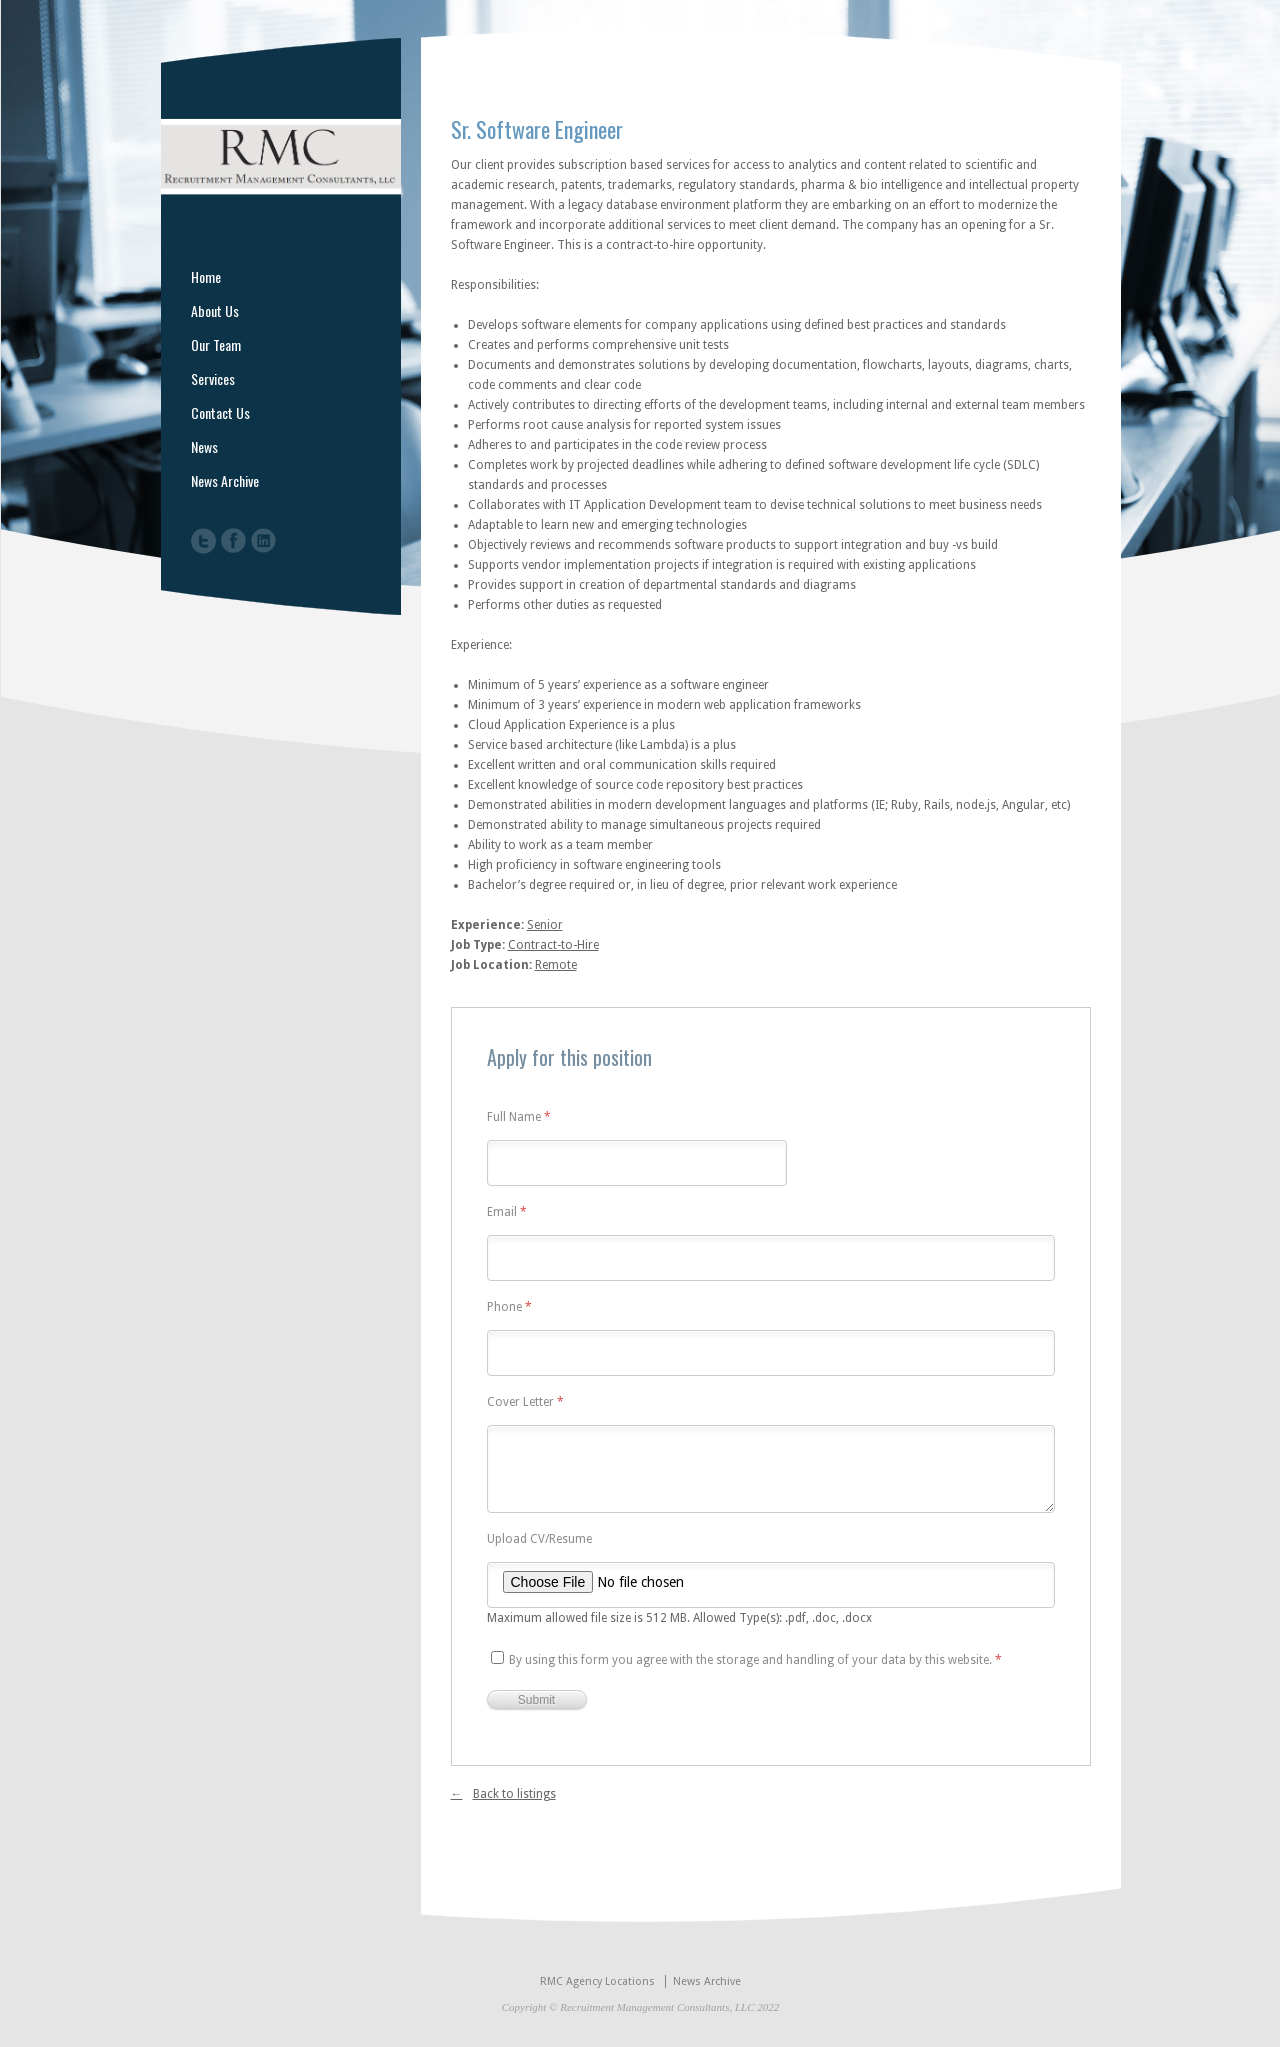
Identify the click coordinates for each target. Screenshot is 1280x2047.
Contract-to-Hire (553, 945)
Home (206, 277)
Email (507, 1212)
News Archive (225, 481)
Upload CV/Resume (539, 1539)
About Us (215, 311)
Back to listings (514, 1794)
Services (213, 379)
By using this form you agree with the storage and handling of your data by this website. (755, 1660)
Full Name (519, 1117)
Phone (509, 1307)
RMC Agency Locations (597, 1981)
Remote (556, 965)
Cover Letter (525, 1402)
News (204, 447)
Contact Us (220, 413)
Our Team (216, 345)
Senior (545, 925)
